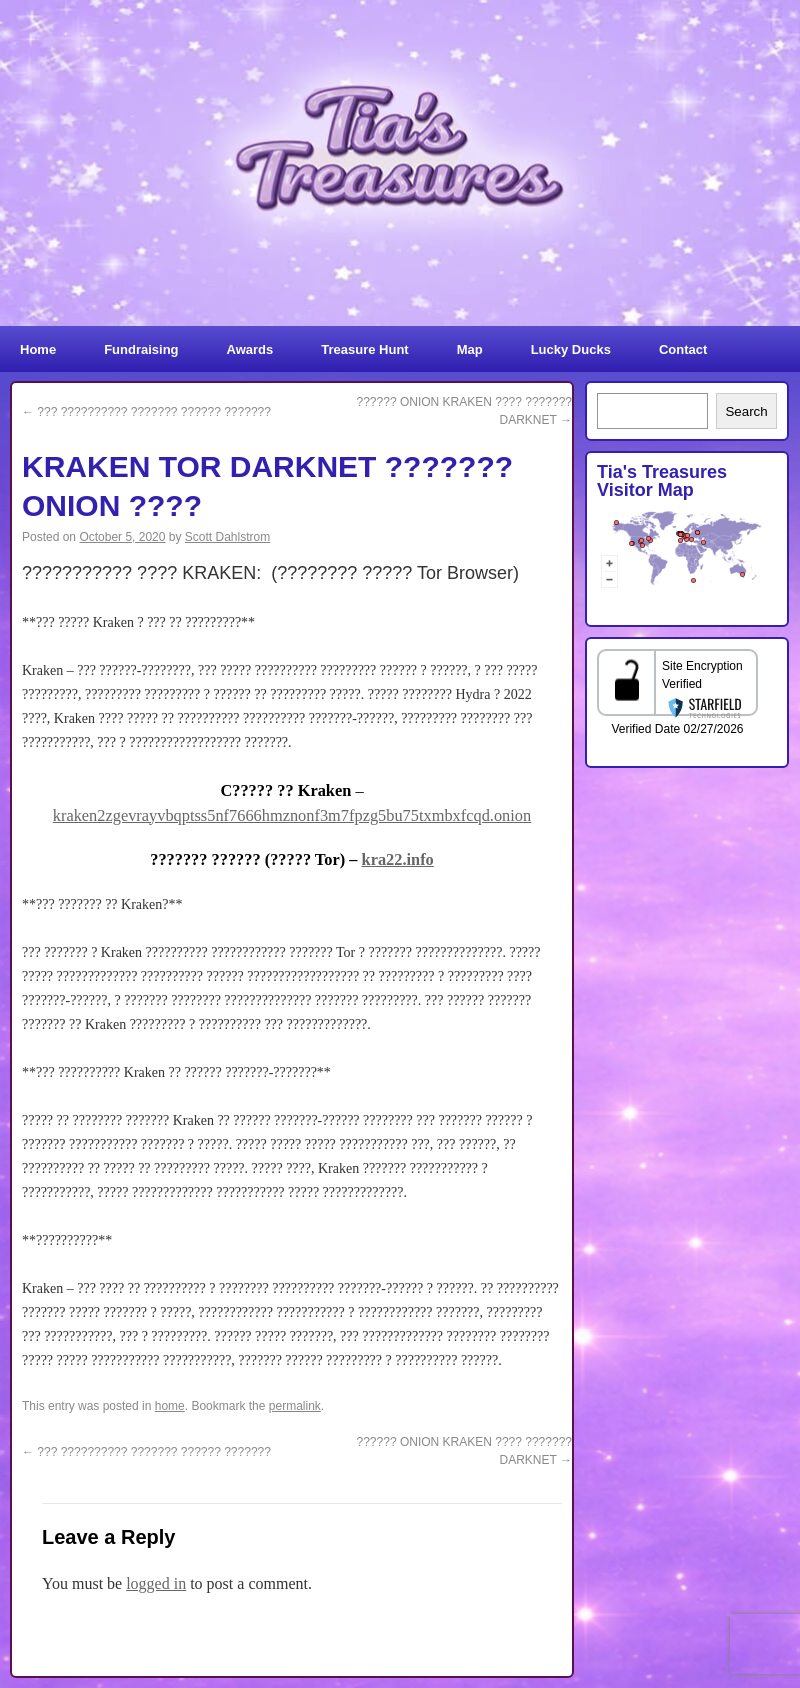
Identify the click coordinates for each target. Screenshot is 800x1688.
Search (746, 411)
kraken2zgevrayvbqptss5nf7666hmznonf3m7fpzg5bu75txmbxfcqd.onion (292, 815)
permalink (295, 1406)
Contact (683, 349)
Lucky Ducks (571, 349)
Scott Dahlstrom (227, 537)
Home (38, 349)
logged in (156, 1583)
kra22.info (398, 859)
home (170, 1406)
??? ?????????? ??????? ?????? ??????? (146, 412)
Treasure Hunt (364, 349)
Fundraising (141, 349)
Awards (250, 349)
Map (470, 349)
